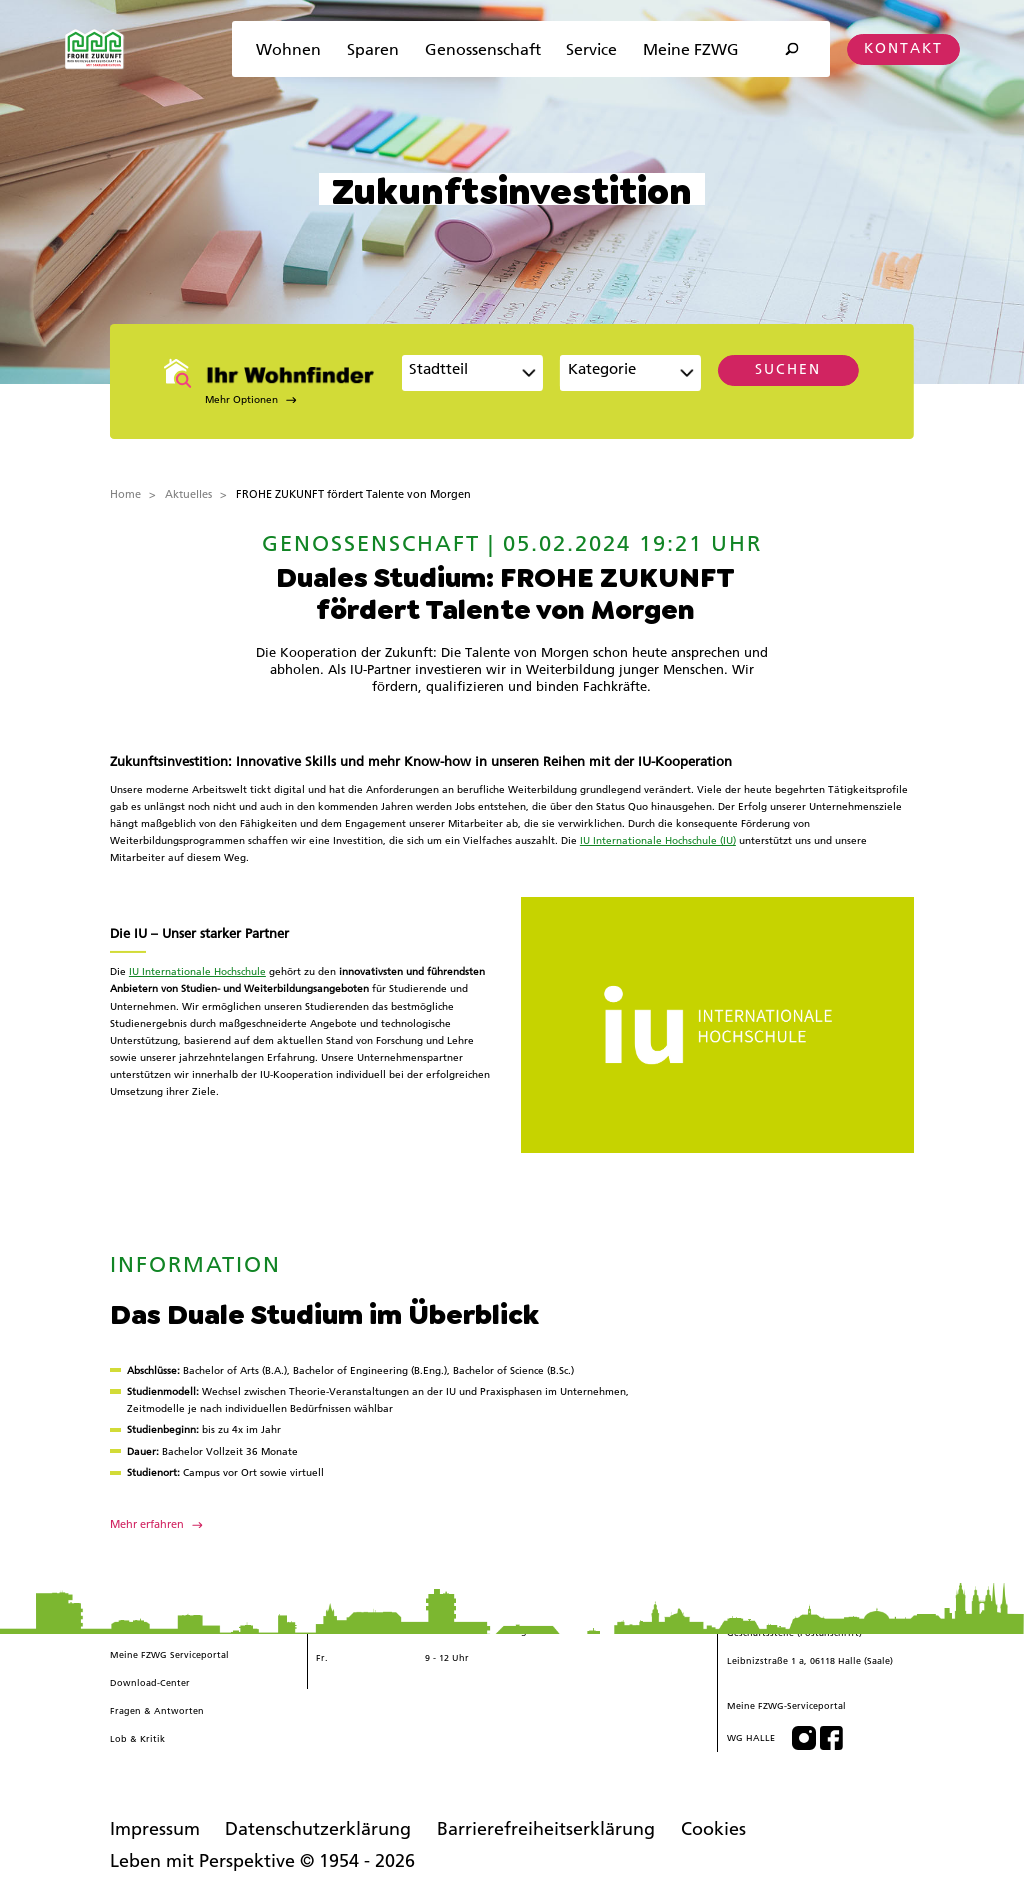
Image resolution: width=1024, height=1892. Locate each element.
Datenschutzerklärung (318, 1828)
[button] (274, 399)
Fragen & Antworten (157, 1710)
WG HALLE (751, 1737)
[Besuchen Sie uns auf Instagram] (804, 1738)
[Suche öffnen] (791, 49)
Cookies (713, 1828)
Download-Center (150, 1682)
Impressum (155, 1828)
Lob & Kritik (137, 1738)
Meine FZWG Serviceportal (169, 1654)
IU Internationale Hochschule (197, 971)
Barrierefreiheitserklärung (546, 1828)
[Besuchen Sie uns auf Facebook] (832, 1738)
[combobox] (471, 373)
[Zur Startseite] (94, 49)
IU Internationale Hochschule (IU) (658, 840)
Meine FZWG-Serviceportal (786, 1705)
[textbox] (620, 375)
